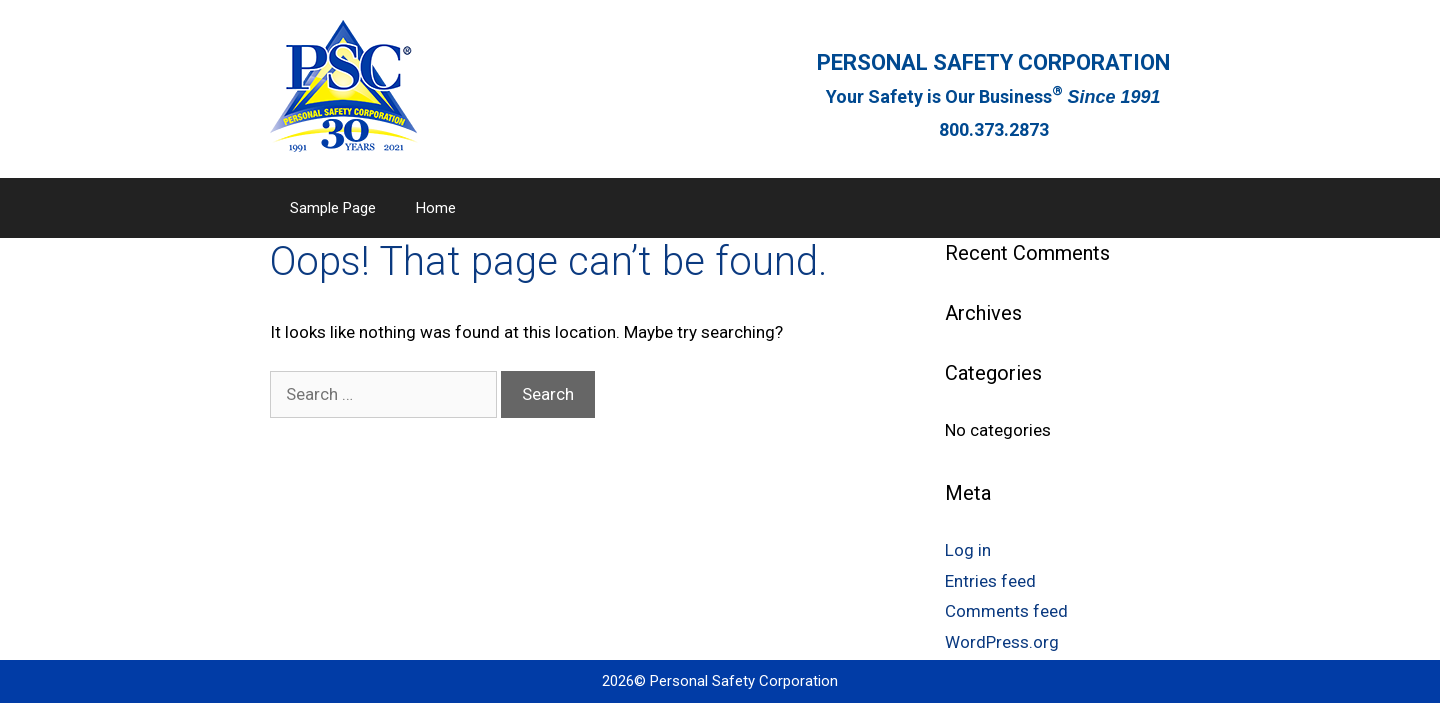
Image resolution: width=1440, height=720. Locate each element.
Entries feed (990, 581)
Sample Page (333, 208)
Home (436, 208)
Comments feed (1006, 611)
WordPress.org (1002, 642)
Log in (968, 550)
